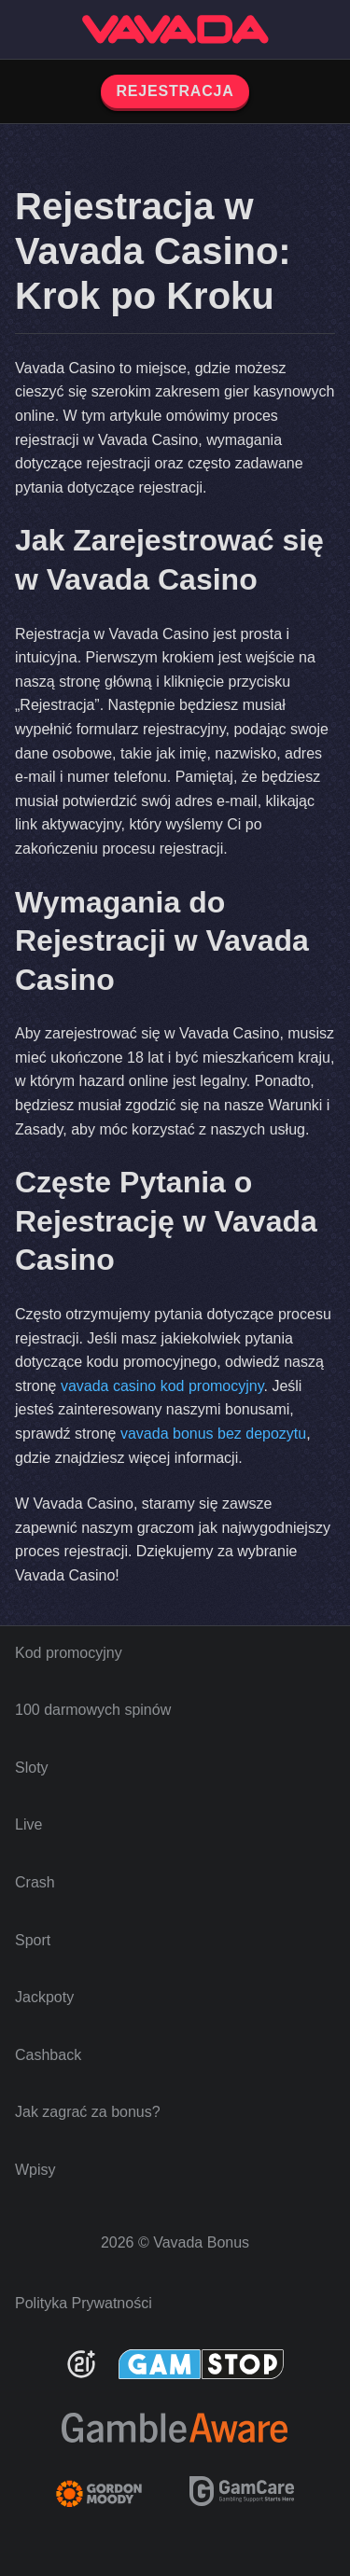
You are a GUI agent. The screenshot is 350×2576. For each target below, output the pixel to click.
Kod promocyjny (68, 1653)
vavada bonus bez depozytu (213, 1433)
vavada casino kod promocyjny (162, 1386)
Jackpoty (44, 1997)
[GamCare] (241, 2501)
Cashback (48, 2055)
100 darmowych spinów (93, 1710)
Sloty (32, 1767)
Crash (35, 1882)
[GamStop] (201, 2364)
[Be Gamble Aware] (174, 2428)
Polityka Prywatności (83, 2303)
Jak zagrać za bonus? (88, 2112)
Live (28, 1824)
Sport (32, 1940)
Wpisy (35, 2170)
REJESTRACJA (174, 91)
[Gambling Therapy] (111, 2494)
